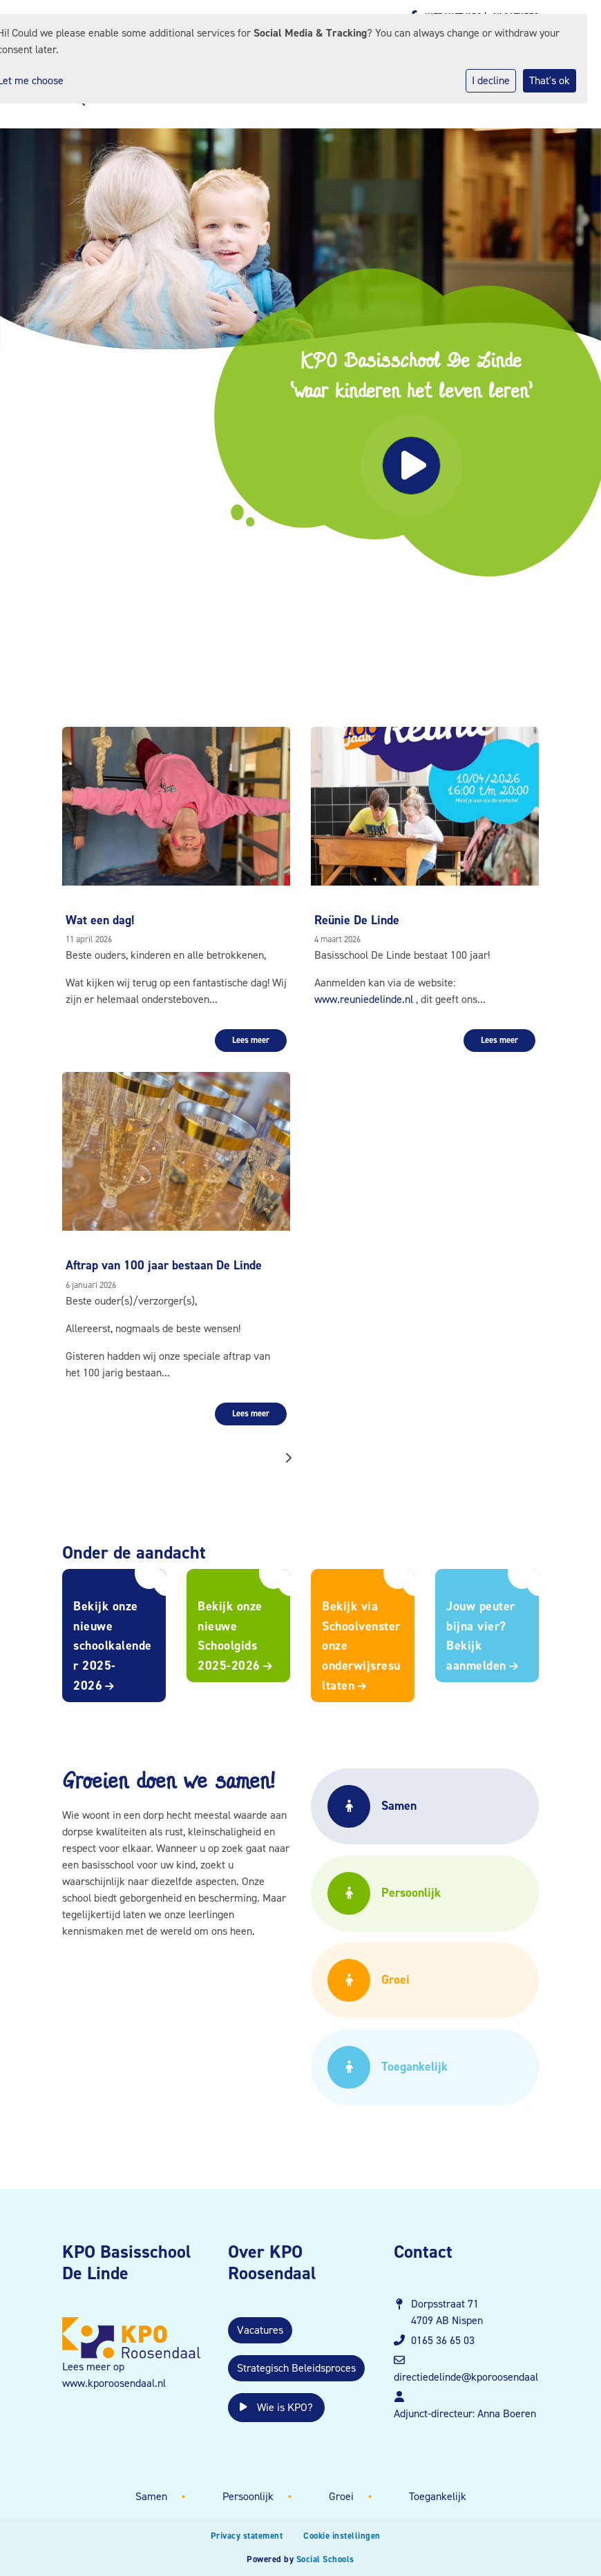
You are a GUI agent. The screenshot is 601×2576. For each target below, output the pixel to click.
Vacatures (260, 2330)
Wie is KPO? (276, 2407)
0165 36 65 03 (443, 2340)
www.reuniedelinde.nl (363, 999)
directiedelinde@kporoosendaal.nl (471, 2377)
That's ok (549, 80)
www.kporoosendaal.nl (114, 2383)
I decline (491, 80)
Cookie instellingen (342, 2535)
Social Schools (325, 2559)
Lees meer (250, 1040)
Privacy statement (247, 2535)
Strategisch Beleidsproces (296, 2368)
